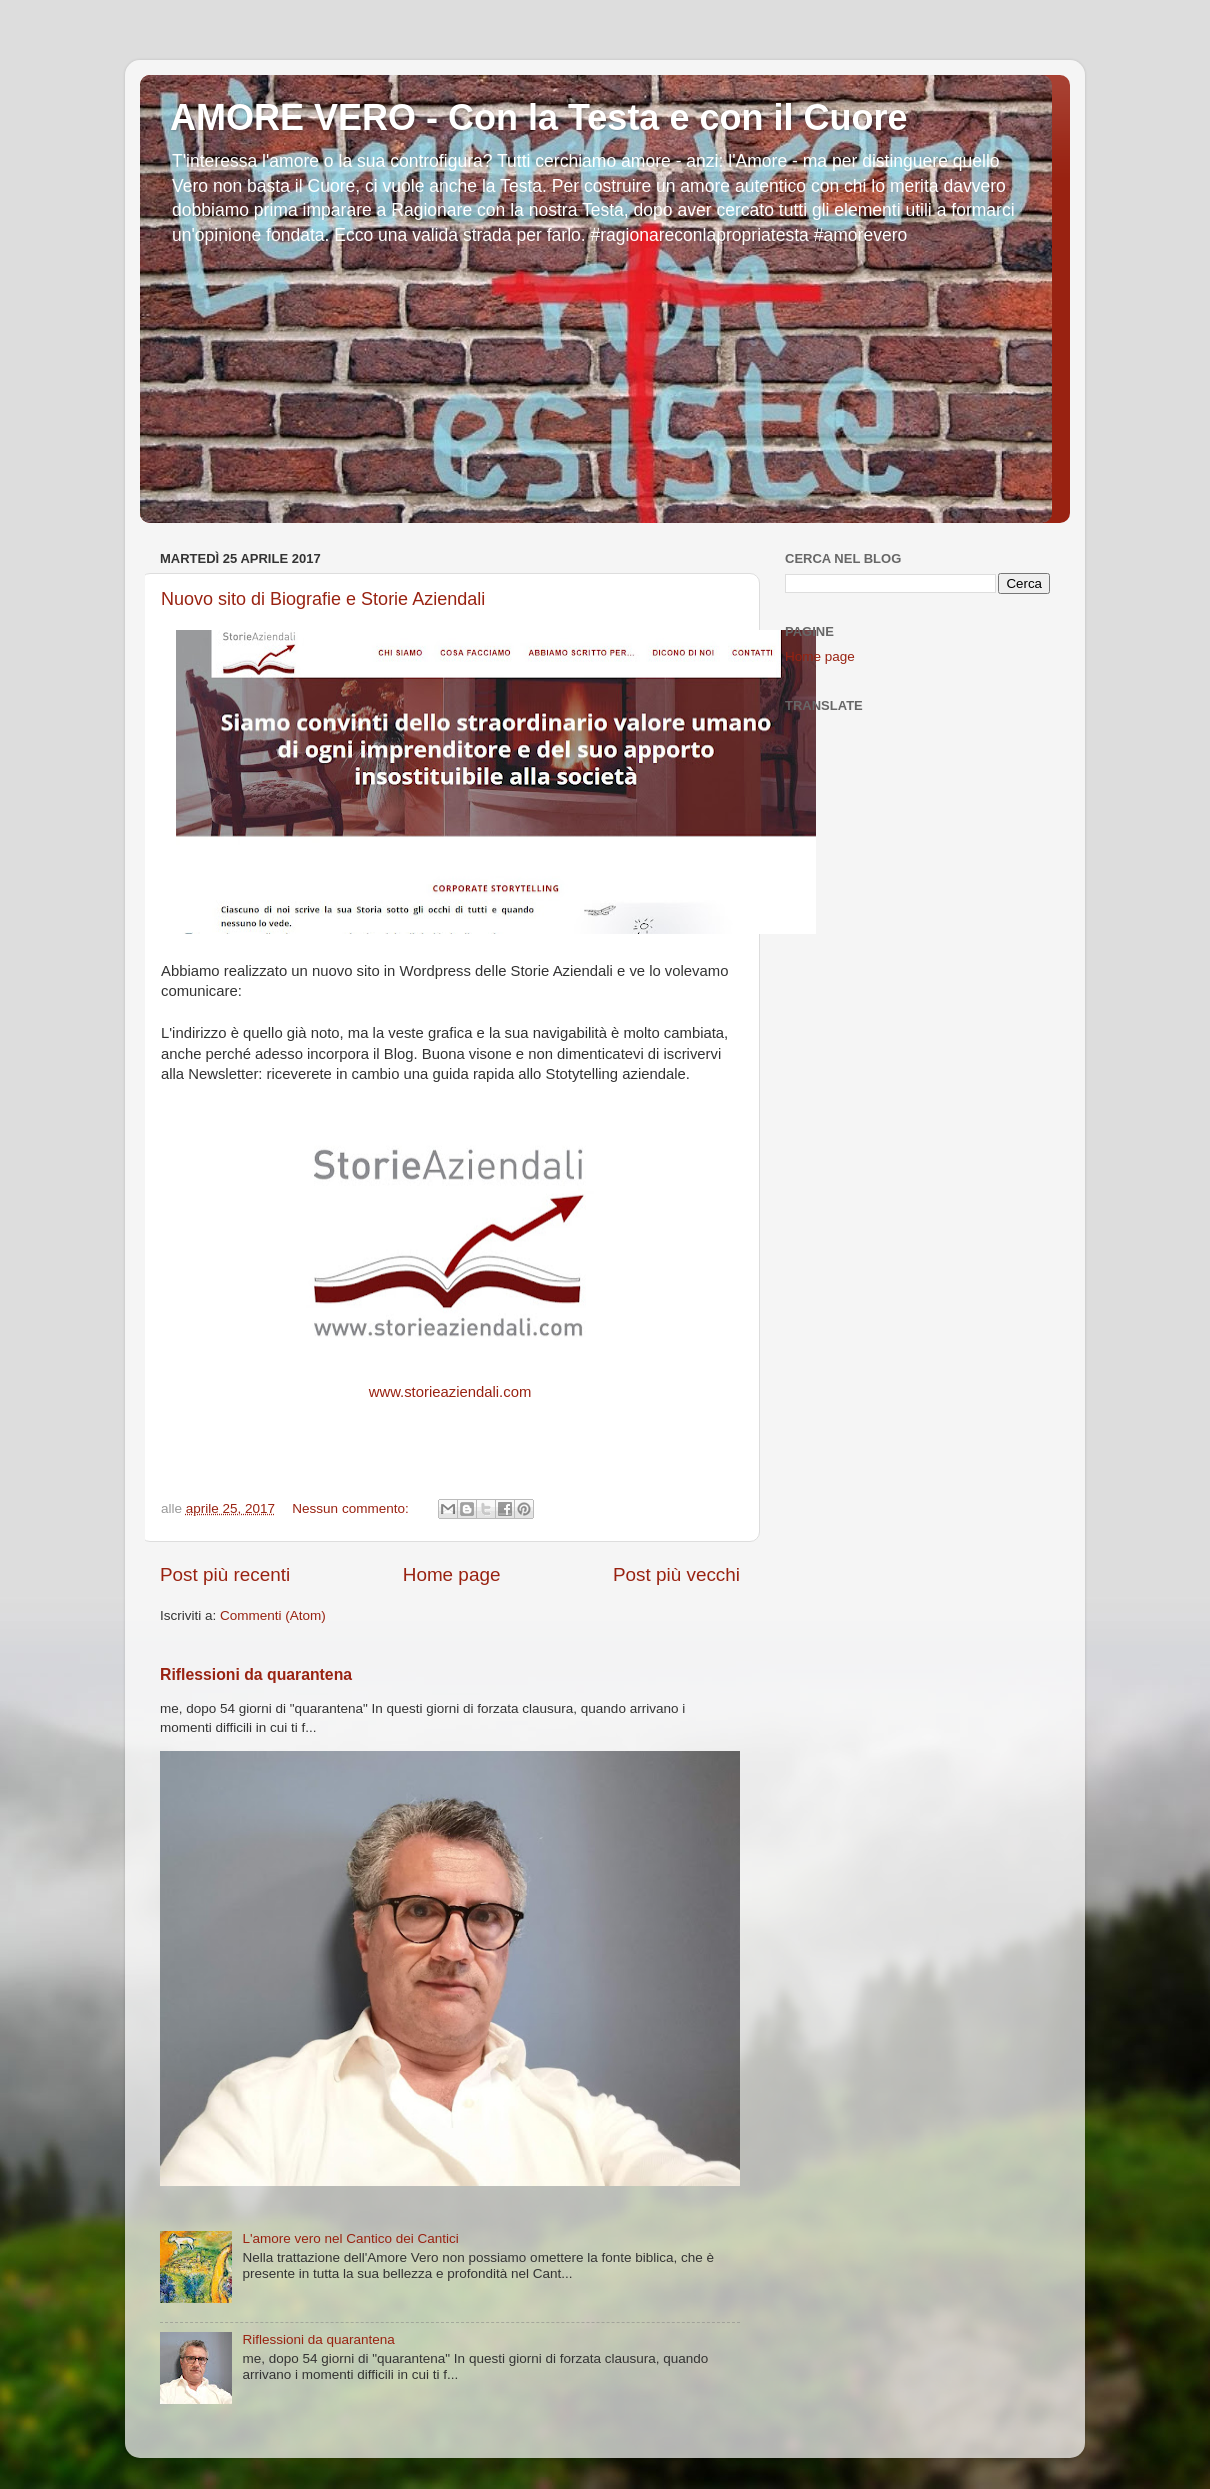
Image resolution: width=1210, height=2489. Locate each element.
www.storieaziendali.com (450, 1392)
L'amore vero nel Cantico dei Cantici (350, 2238)
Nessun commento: (352, 1508)
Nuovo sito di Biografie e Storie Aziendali (323, 599)
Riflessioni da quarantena (256, 1674)
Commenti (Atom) (273, 1615)
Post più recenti (225, 1574)
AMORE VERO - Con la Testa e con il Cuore (538, 117)
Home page (452, 1574)
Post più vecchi (676, 1574)
